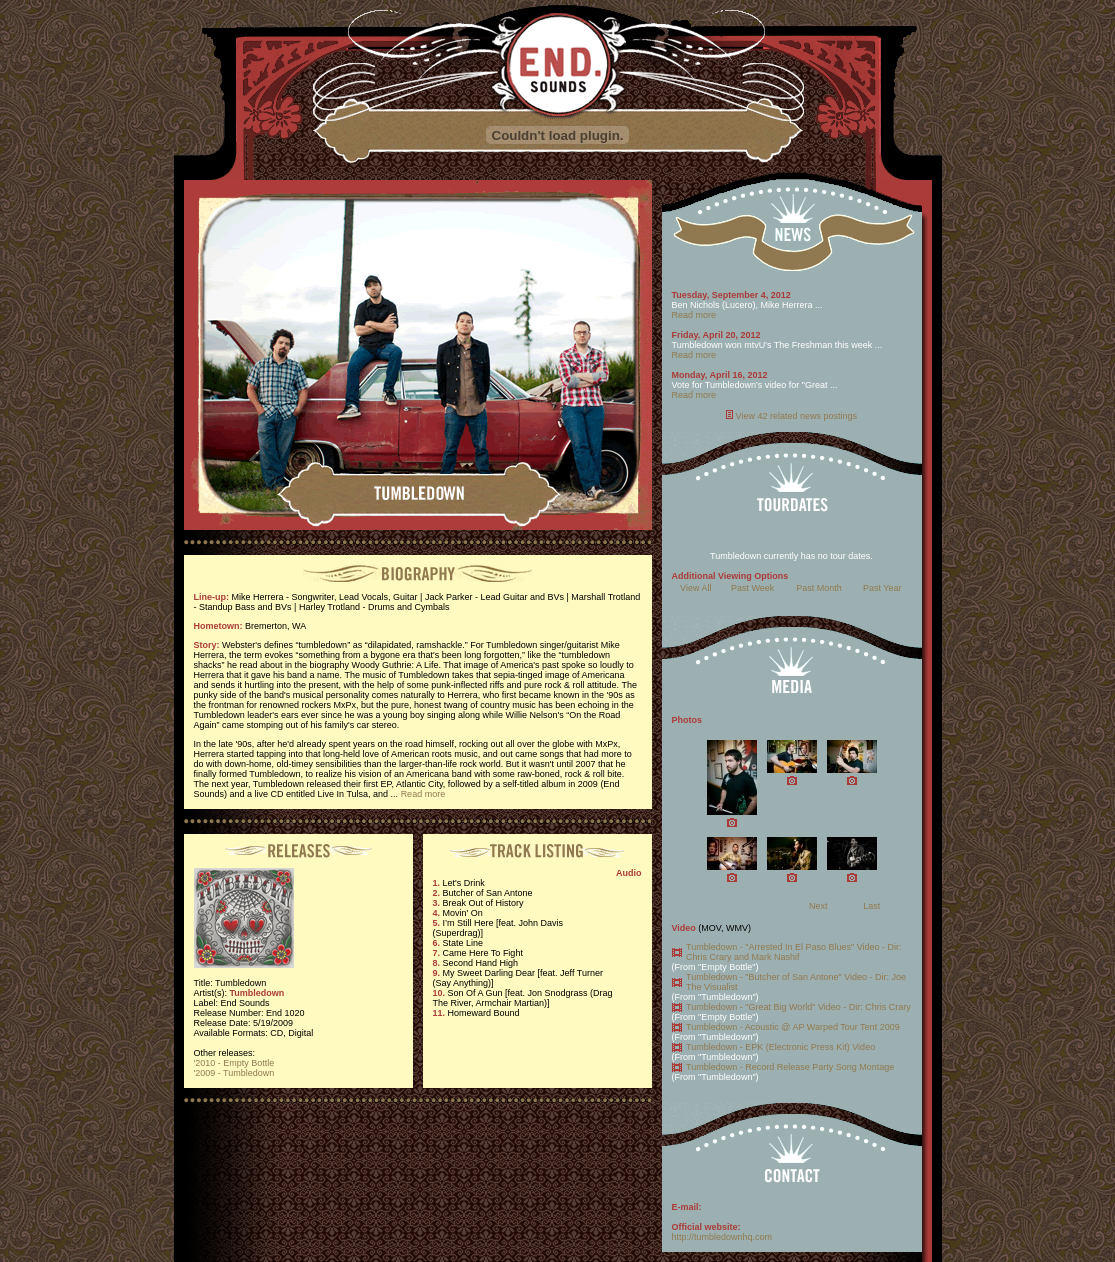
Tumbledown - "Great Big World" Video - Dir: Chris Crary (798, 1007)
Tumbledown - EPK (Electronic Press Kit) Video (780, 1047)
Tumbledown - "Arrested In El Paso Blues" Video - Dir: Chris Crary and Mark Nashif (793, 952)
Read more (423, 794)
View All (695, 588)
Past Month (819, 588)
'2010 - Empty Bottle (234, 1063)
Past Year (882, 588)
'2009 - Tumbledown (234, 1073)
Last (871, 906)
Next (818, 906)
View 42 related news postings (796, 416)
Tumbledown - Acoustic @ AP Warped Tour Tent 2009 (793, 1027)
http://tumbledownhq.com (722, 1237)
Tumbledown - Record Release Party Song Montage (790, 1067)
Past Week (752, 588)
